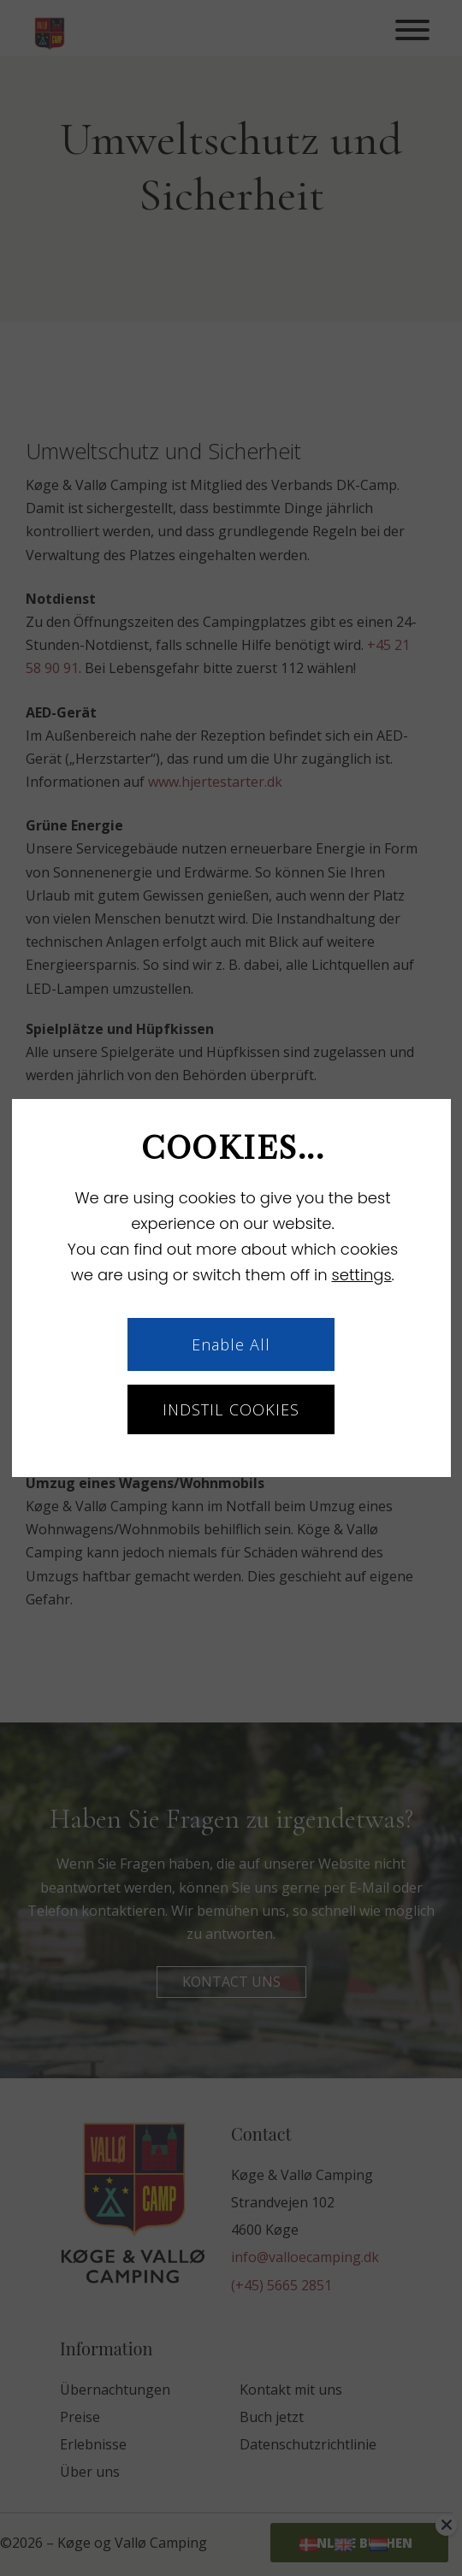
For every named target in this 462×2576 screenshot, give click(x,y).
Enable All (231, 1344)
